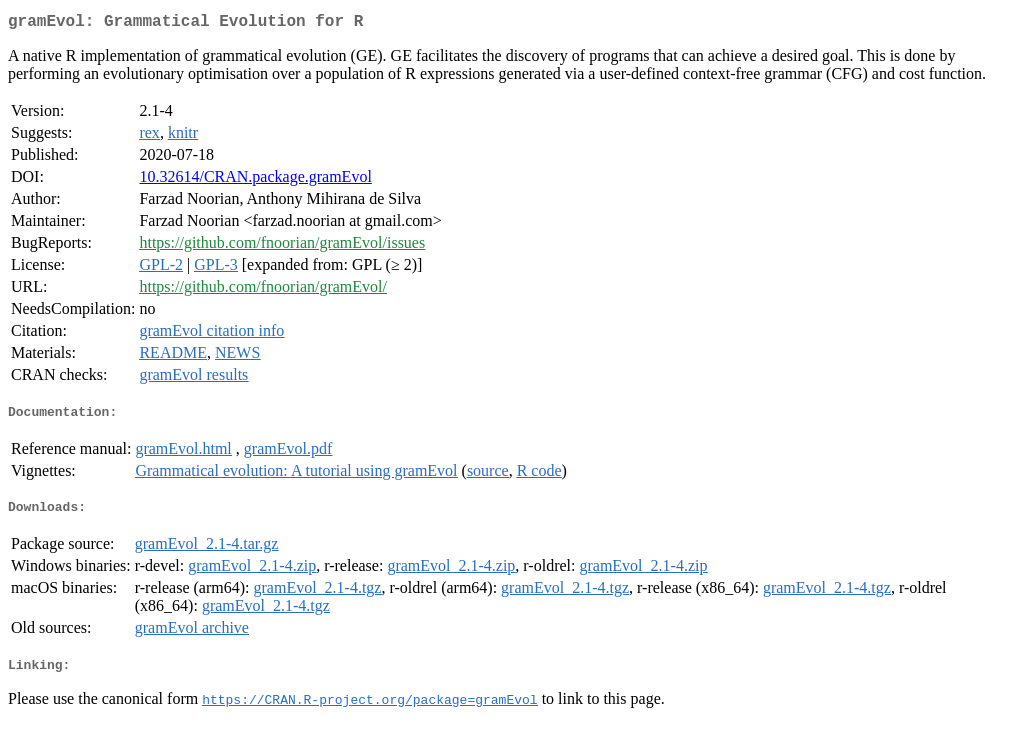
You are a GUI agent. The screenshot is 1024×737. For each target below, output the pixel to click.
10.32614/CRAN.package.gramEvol (255, 180)
